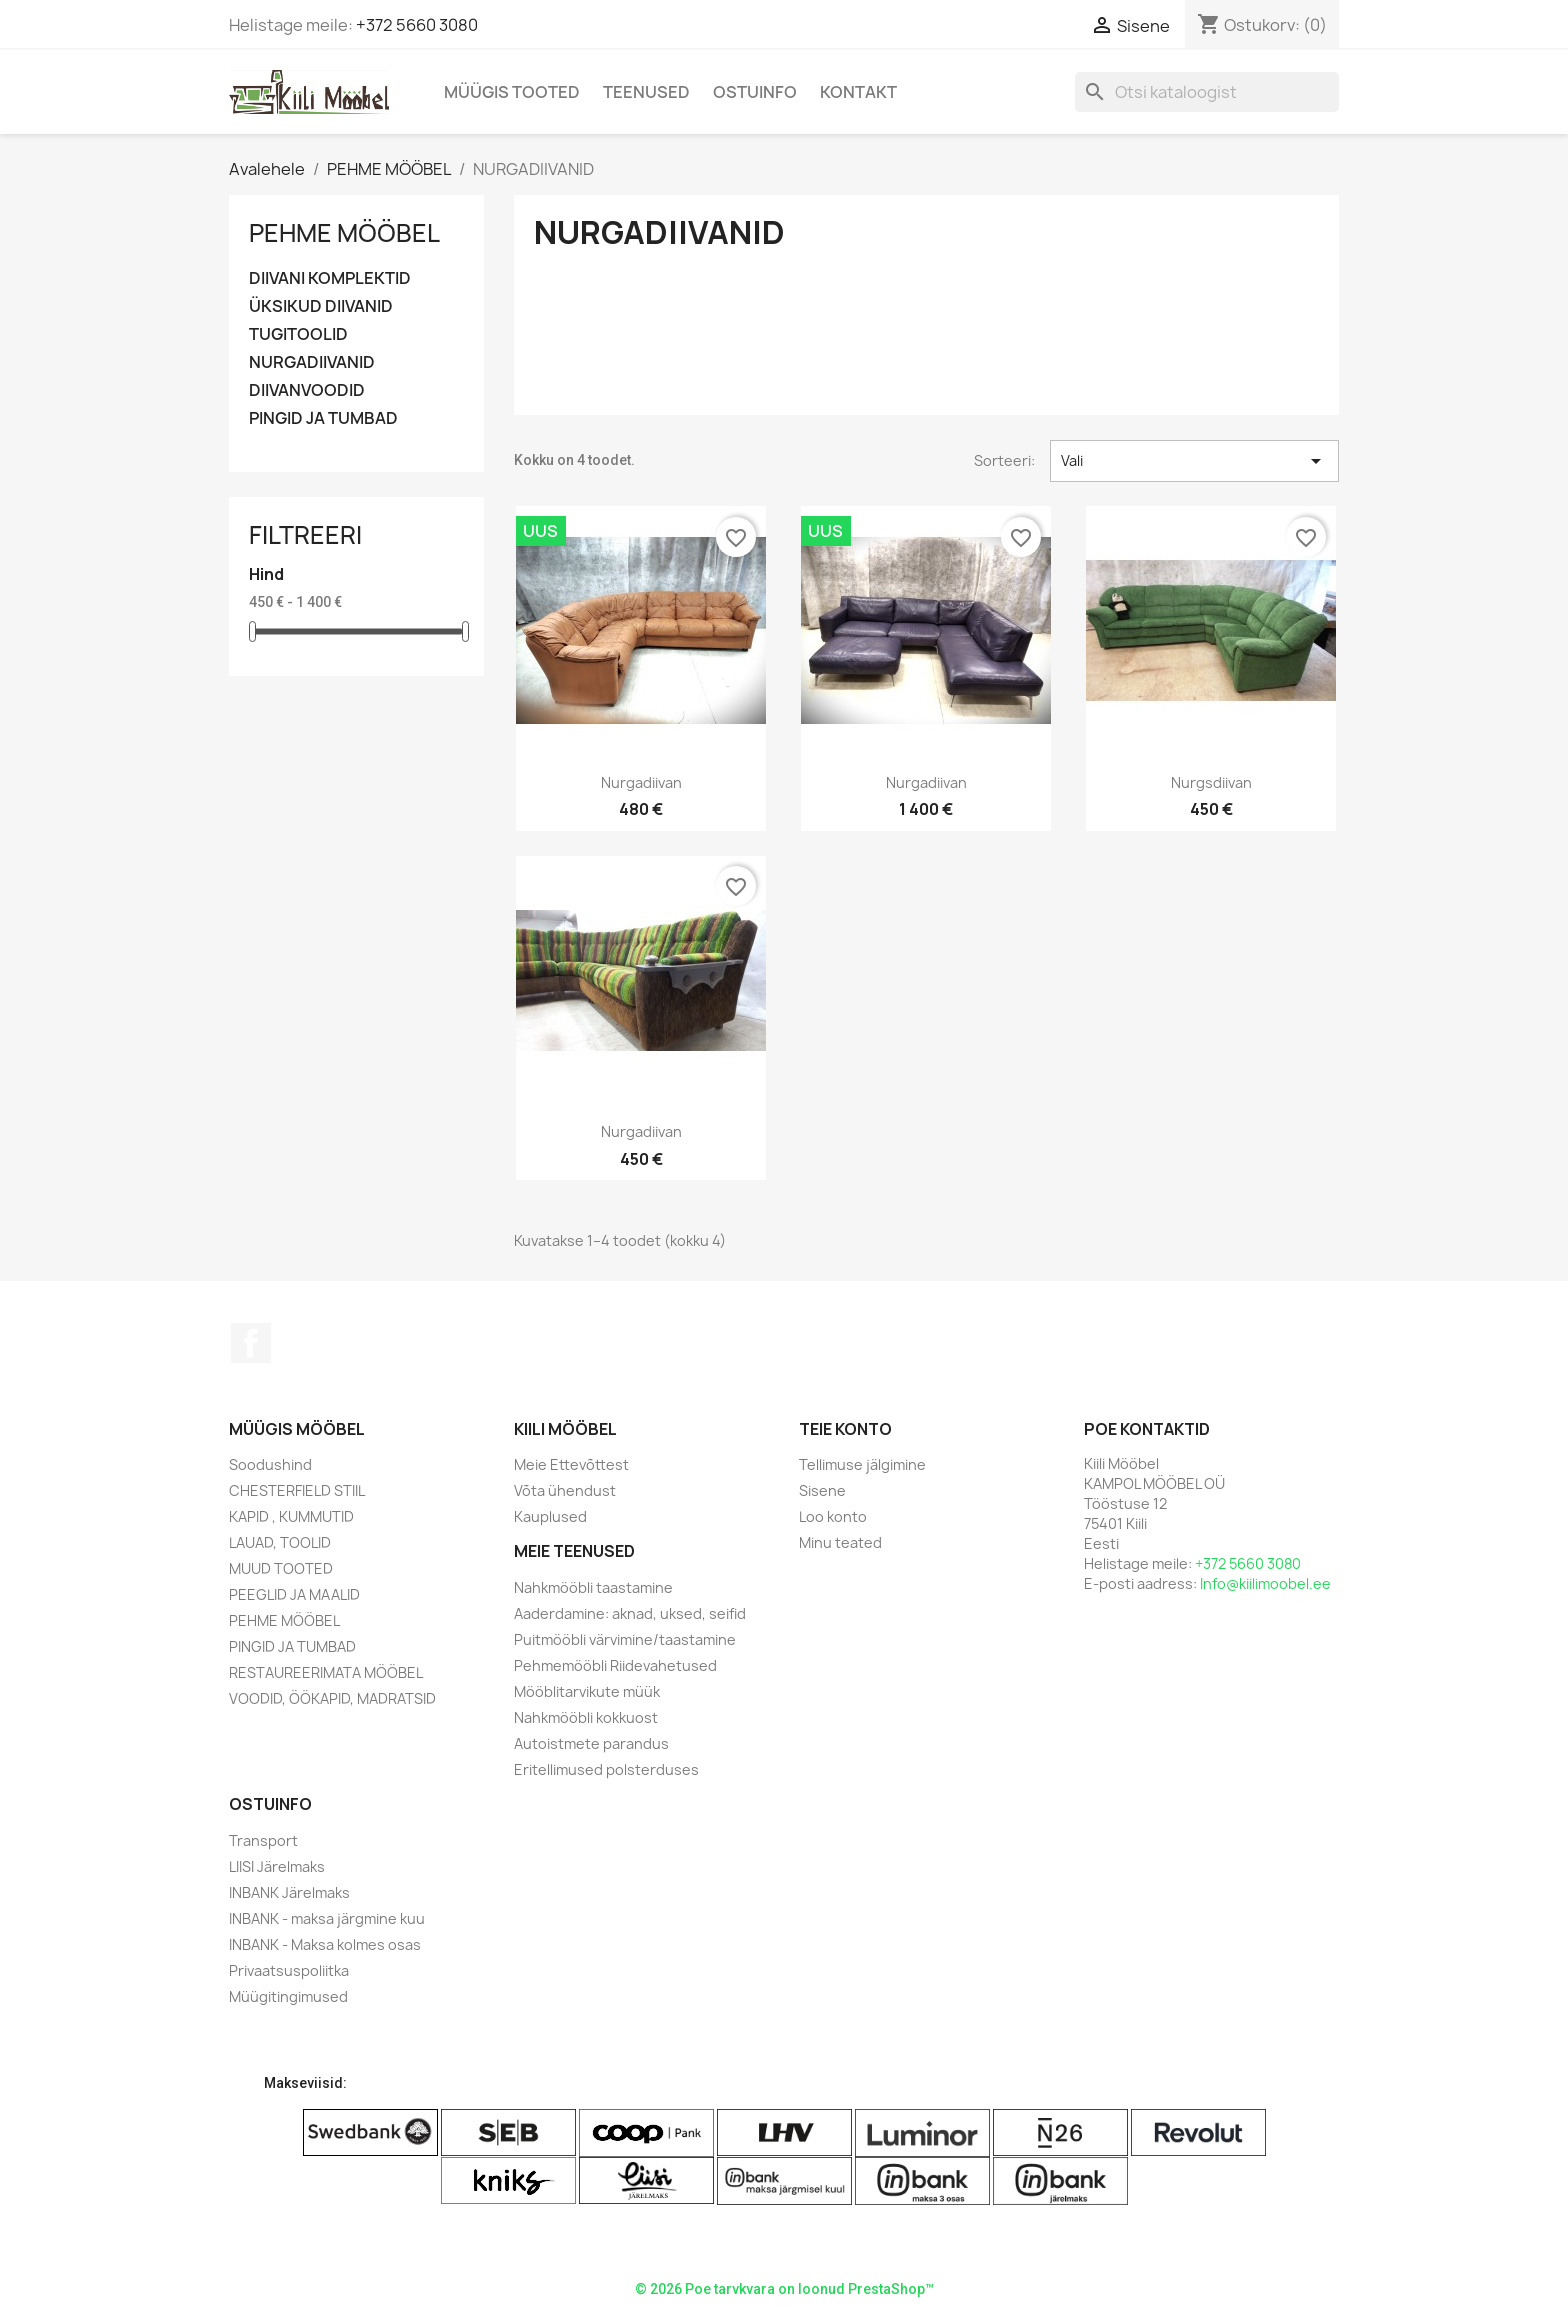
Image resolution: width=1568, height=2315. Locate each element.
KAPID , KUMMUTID (291, 1516)
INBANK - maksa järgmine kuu (327, 1918)
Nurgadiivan (641, 782)
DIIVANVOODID (307, 390)
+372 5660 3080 (417, 25)
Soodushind (270, 1464)
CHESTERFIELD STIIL (297, 1490)
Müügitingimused (288, 1996)
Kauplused (550, 1516)
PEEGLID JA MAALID (294, 1594)
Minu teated (840, 1542)
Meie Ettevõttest (571, 1464)
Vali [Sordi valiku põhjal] (1194, 461)
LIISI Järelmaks (277, 1866)
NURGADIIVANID (312, 362)
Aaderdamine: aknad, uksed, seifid (630, 1613)
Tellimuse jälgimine (862, 1464)
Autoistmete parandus (591, 1743)
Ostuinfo (755, 92)
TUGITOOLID (298, 334)
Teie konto (845, 1429)
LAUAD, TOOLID (280, 1542)
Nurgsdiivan (1211, 782)
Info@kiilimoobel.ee (1265, 1583)
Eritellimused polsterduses (606, 1769)
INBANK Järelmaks (289, 1892)
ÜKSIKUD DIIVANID (321, 306)
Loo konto (833, 1516)
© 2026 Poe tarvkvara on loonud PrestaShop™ (784, 2289)
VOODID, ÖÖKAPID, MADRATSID (332, 1698)
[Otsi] (1207, 92)
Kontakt (858, 92)
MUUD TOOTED (281, 1568)
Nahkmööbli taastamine (593, 1587)
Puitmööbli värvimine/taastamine (625, 1639)
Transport (263, 1840)
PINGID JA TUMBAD (323, 418)
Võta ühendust (565, 1490)
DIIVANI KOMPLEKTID (330, 278)
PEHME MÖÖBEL (344, 233)
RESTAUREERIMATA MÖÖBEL (326, 1672)
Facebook (251, 1343)
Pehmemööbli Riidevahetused (615, 1665)
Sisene (822, 1490)
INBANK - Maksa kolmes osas (325, 1944)
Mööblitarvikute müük (587, 1691)
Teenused (646, 92)
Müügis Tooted (512, 92)
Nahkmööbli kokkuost (586, 1717)
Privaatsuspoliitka (289, 1970)
